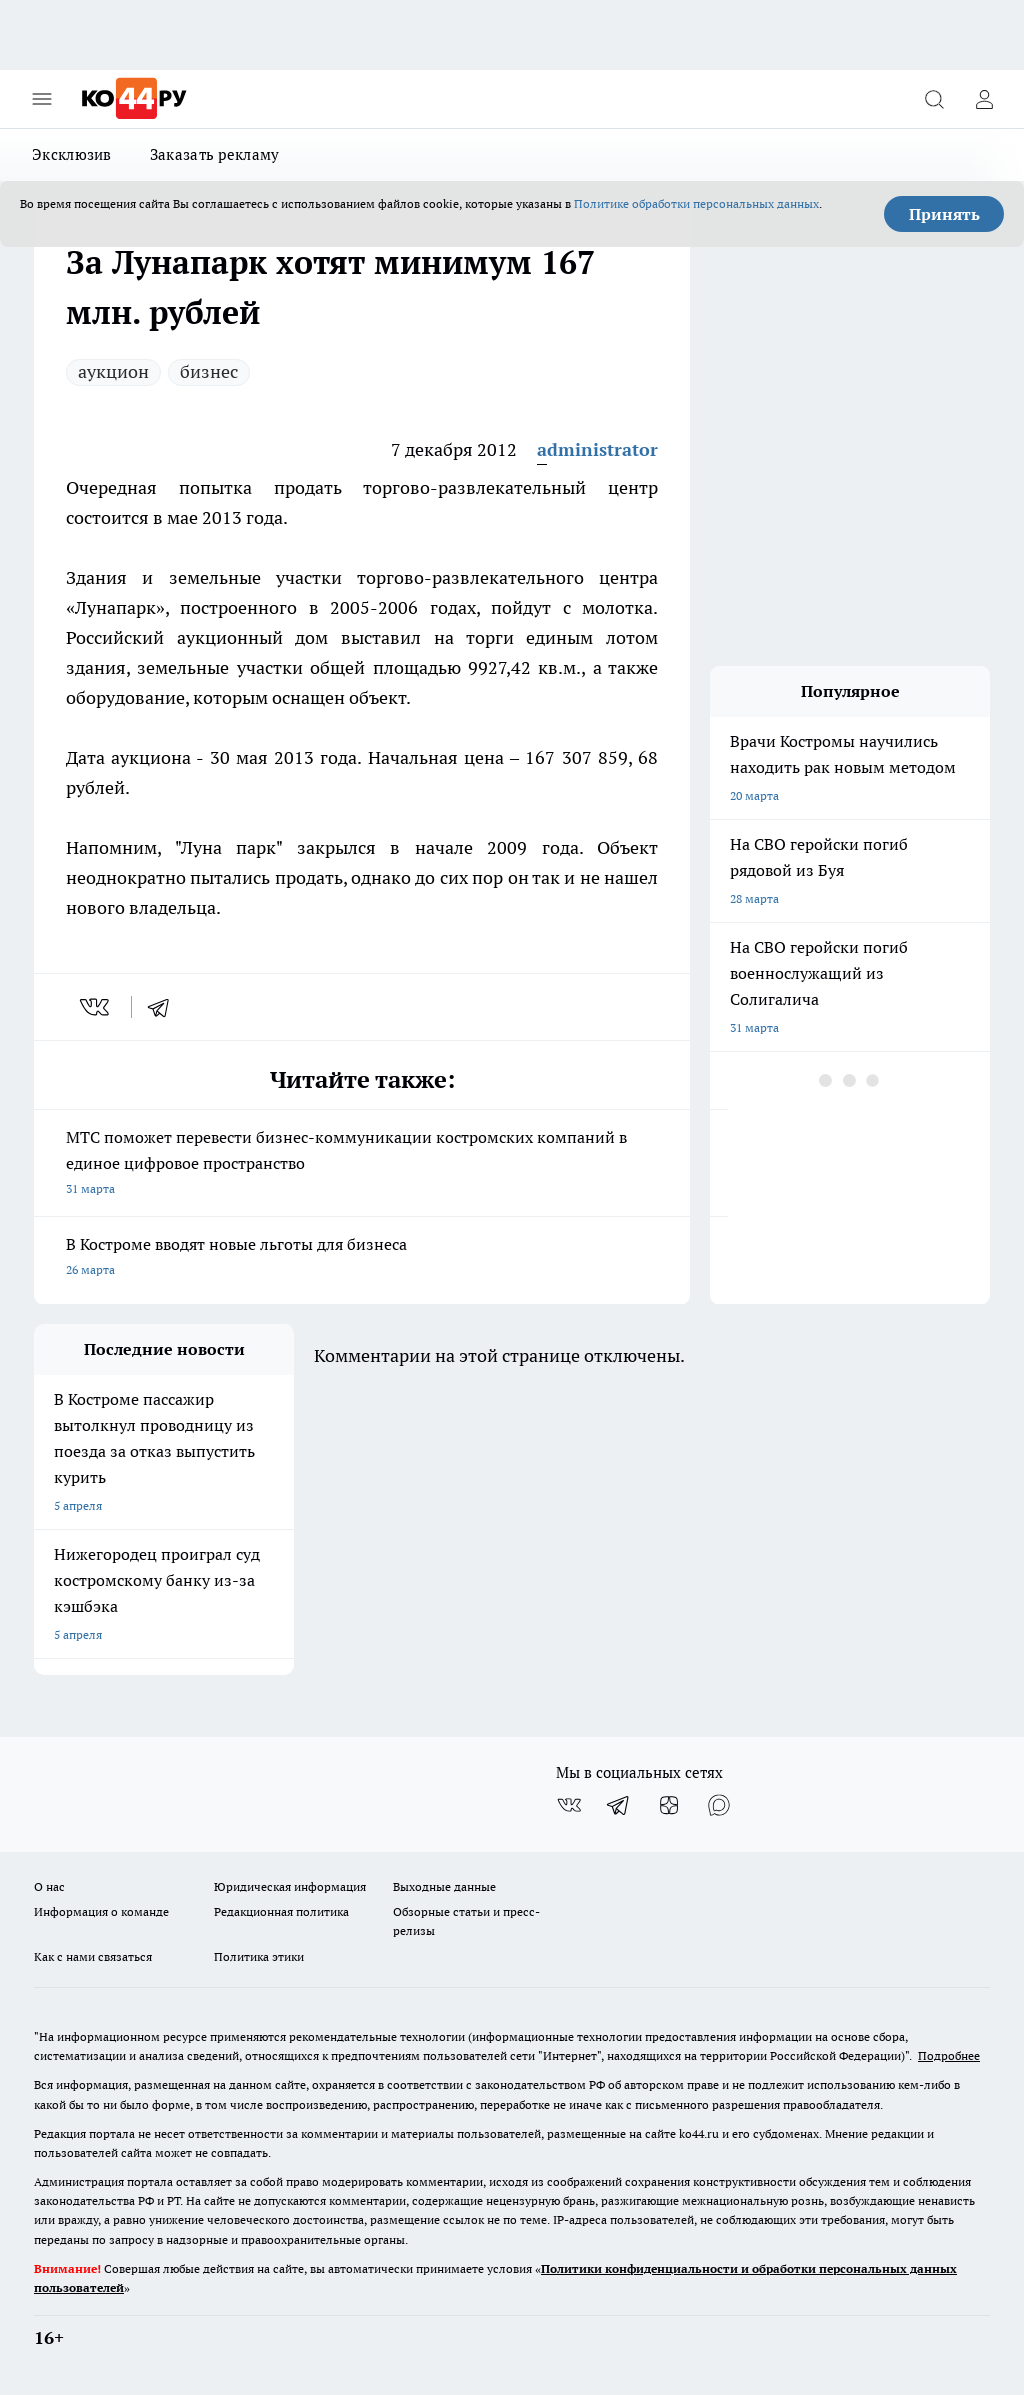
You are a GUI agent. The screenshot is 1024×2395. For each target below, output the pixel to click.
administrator (597, 449)
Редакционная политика (281, 1911)
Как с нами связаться (93, 1956)
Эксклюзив (72, 154)
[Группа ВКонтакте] (569, 1805)
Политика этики (259, 1956)
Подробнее (949, 2055)
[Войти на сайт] (984, 99)
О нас (49, 1886)
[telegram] (165, 1007)
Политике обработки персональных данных (696, 203)
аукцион (113, 371)
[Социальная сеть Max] (719, 1805)
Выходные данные (444, 1886)
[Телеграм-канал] (619, 1805)
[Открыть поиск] (934, 99)
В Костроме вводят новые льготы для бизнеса (362, 1258)
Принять (944, 214)
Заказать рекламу (215, 154)
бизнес (209, 371)
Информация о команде (101, 1911)
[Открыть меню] (42, 99)
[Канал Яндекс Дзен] (669, 1805)
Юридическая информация (290, 1886)
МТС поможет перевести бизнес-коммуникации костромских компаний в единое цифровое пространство (362, 1164)
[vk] (96, 1007)
